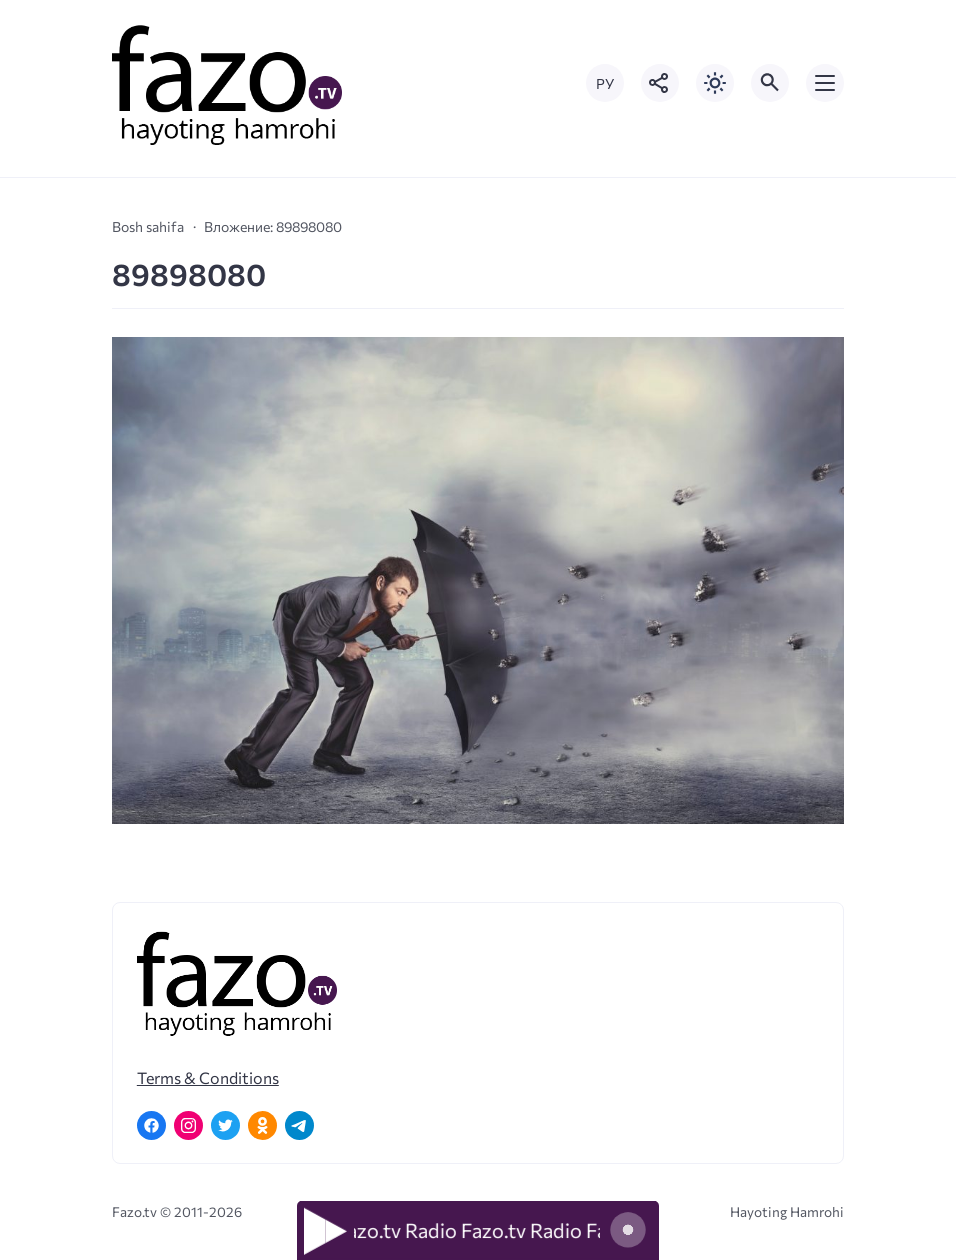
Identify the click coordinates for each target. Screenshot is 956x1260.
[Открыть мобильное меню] (825, 83)
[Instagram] (188, 1125)
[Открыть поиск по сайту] (770, 83)
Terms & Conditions (208, 1077)
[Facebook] (151, 1125)
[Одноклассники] (262, 1125)
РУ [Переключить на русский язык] (605, 83)
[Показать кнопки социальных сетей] (660, 83)
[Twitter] (225, 1125)
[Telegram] (299, 1125)
